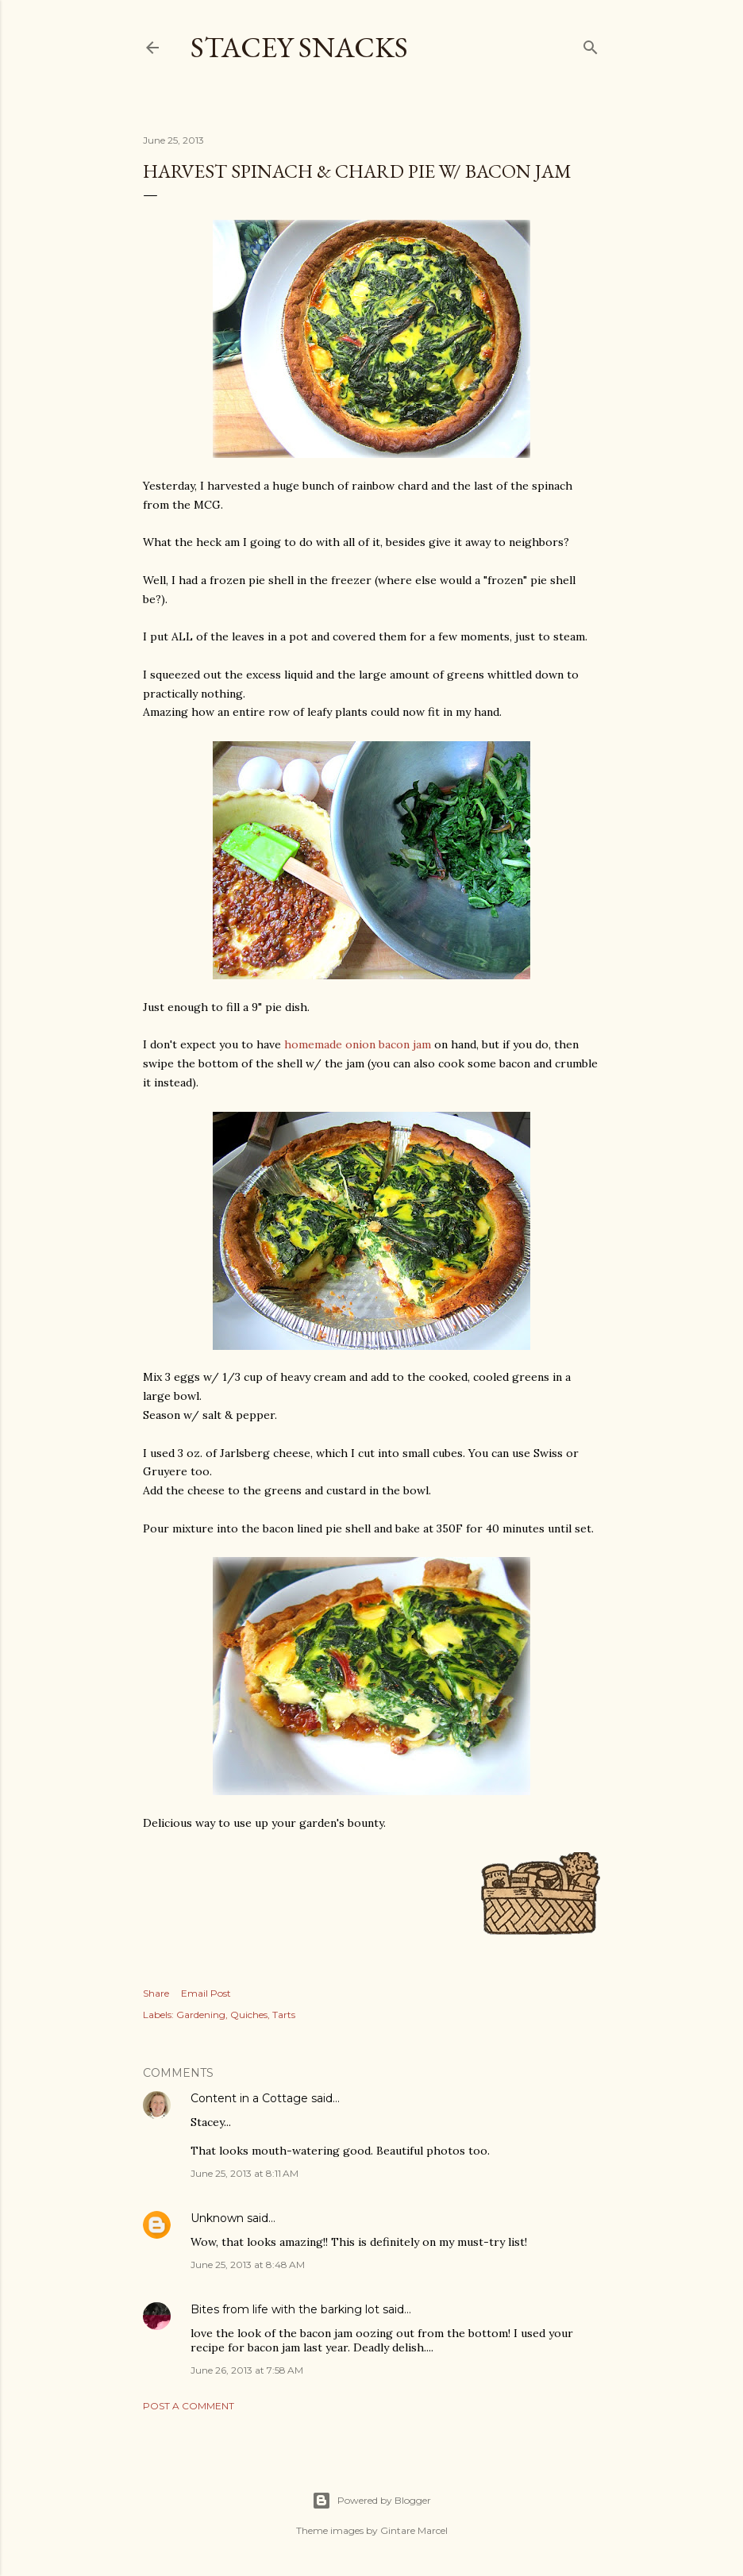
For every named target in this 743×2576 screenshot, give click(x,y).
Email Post (206, 1993)
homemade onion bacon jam (357, 1044)
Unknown (217, 2218)
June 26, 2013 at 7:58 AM (247, 2370)
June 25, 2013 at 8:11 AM (244, 2173)
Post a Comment (188, 2406)
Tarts (283, 2014)
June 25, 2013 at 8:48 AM (248, 2264)
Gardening (200, 2014)
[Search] (590, 44)
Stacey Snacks (299, 47)
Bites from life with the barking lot (285, 2309)
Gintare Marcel (414, 2530)
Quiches (249, 2014)
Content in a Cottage (249, 2098)
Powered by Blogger (371, 2500)
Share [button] (156, 1993)
